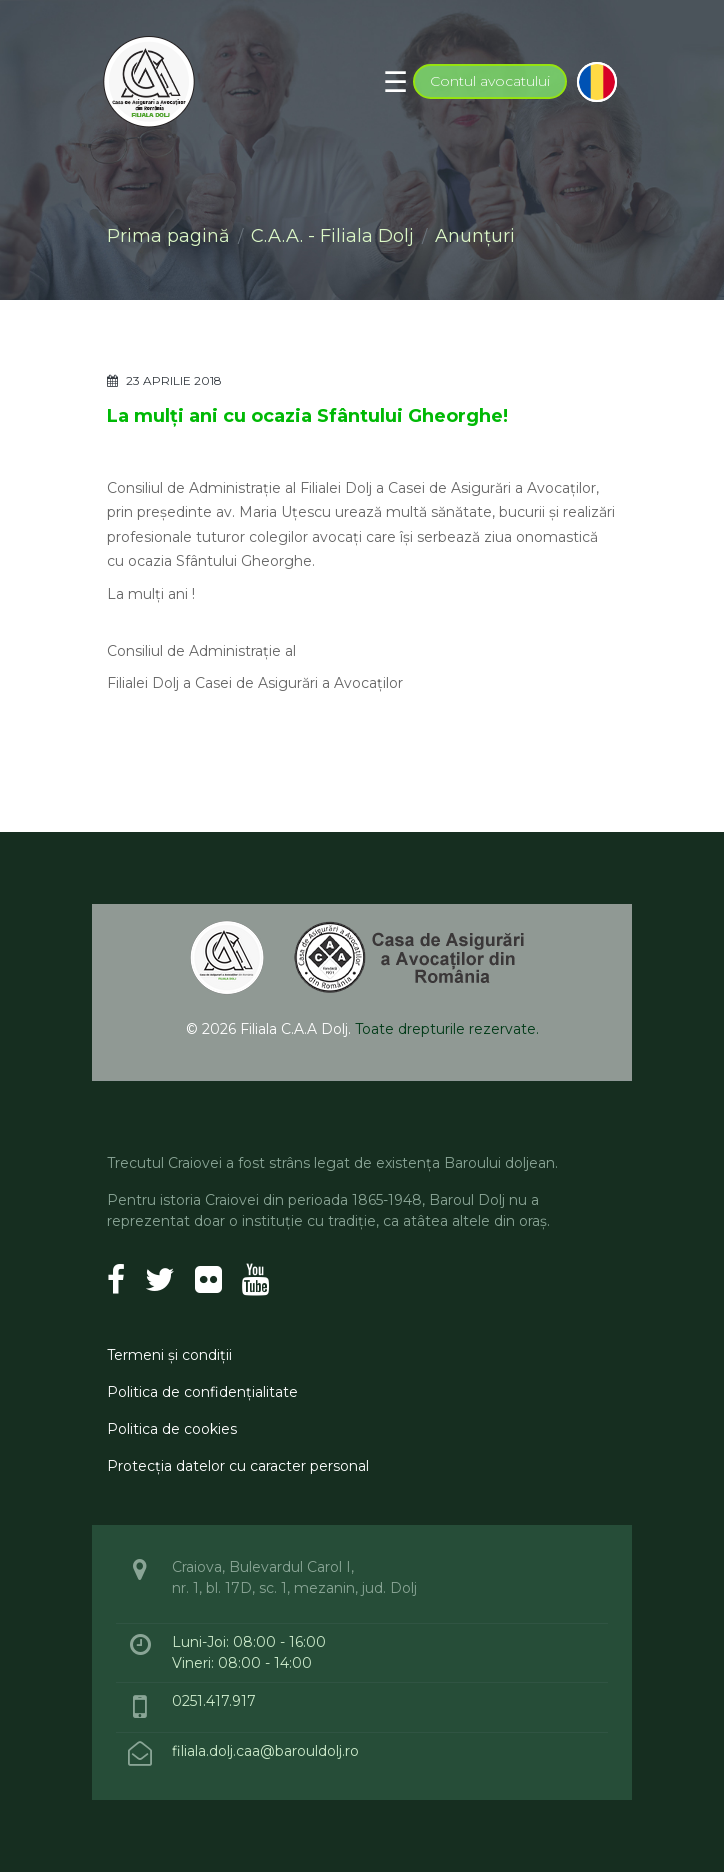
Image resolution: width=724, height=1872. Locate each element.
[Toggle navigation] (395, 82)
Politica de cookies (172, 1429)
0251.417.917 (214, 1701)
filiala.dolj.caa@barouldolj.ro (267, 1751)
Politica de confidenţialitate (202, 1392)
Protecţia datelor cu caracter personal (238, 1466)
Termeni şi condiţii (169, 1355)
